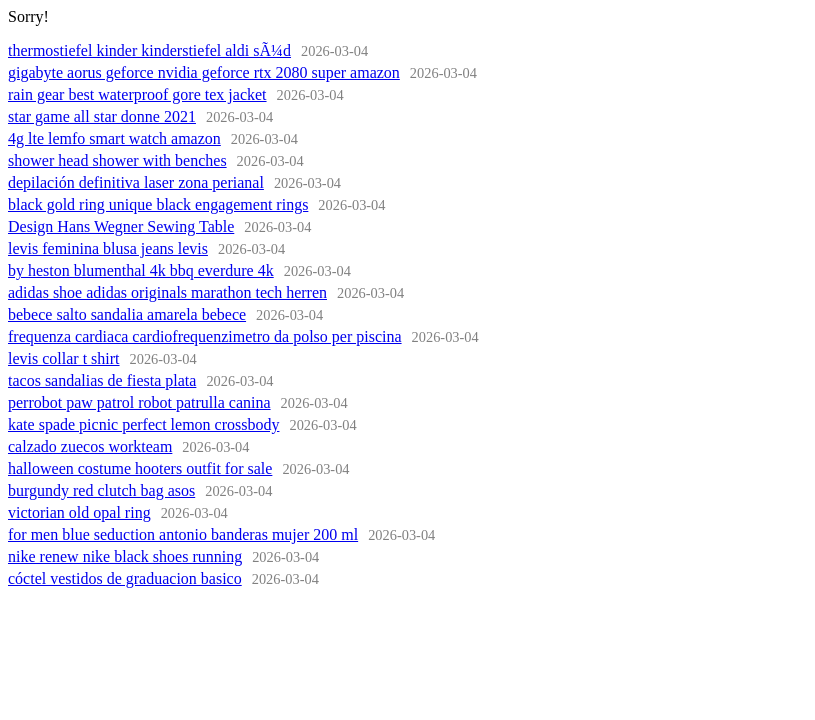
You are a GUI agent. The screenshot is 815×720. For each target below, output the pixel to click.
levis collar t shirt (64, 358)
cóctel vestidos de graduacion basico (125, 578)
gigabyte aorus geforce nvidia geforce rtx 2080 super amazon (204, 72)
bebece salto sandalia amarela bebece (127, 314)
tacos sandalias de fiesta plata (102, 380)
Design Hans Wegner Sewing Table (121, 226)
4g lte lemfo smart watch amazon (114, 138)
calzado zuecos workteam (90, 446)
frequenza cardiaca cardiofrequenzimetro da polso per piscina (205, 336)
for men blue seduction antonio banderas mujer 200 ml (183, 534)
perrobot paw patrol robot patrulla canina (139, 402)
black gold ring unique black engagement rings (158, 204)
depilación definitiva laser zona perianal (136, 182)
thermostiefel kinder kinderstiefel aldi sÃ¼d (149, 50)
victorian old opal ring (79, 512)
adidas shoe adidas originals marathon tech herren (167, 292)
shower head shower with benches (117, 160)
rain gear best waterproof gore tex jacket (137, 94)
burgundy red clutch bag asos (101, 490)
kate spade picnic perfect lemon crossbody (143, 424)
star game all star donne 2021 (102, 116)
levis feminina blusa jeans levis (108, 248)
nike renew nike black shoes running (125, 556)
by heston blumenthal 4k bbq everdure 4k (141, 270)
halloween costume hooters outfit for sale (140, 468)
